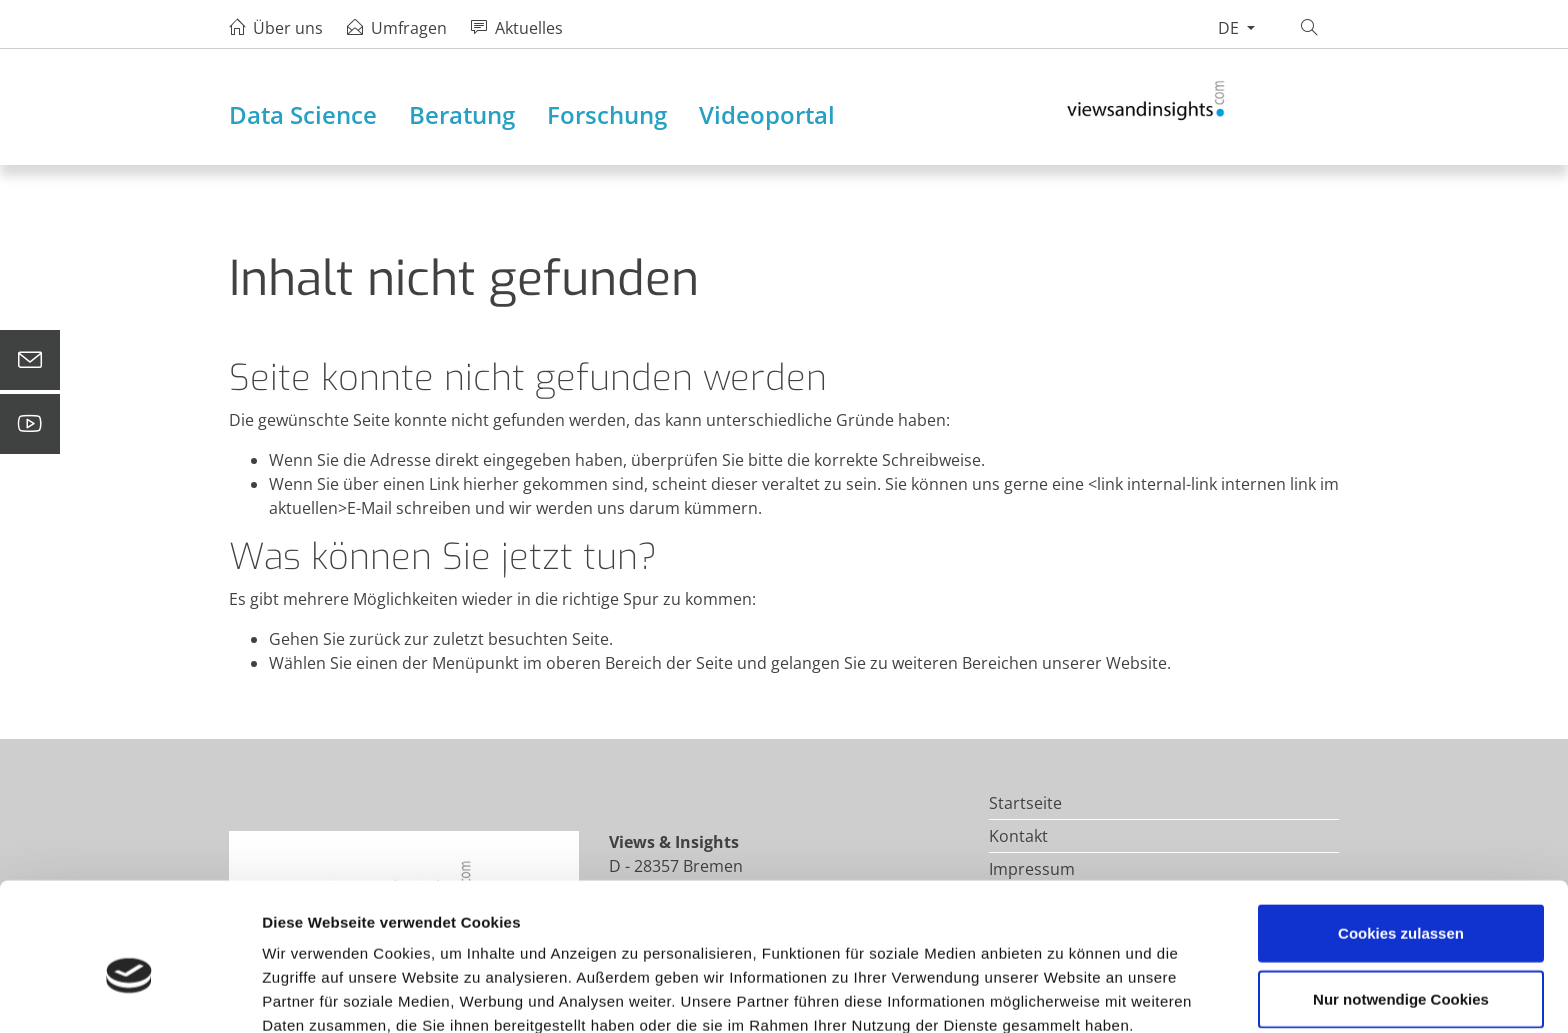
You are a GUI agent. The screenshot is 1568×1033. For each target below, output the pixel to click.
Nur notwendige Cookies (1401, 902)
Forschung (607, 114)
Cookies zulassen (1401, 836)
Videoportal (767, 114)
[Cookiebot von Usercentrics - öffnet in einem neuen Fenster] (129, 994)
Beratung (462, 114)
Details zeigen (1063, 993)
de (1230, 28)
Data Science (303, 114)
